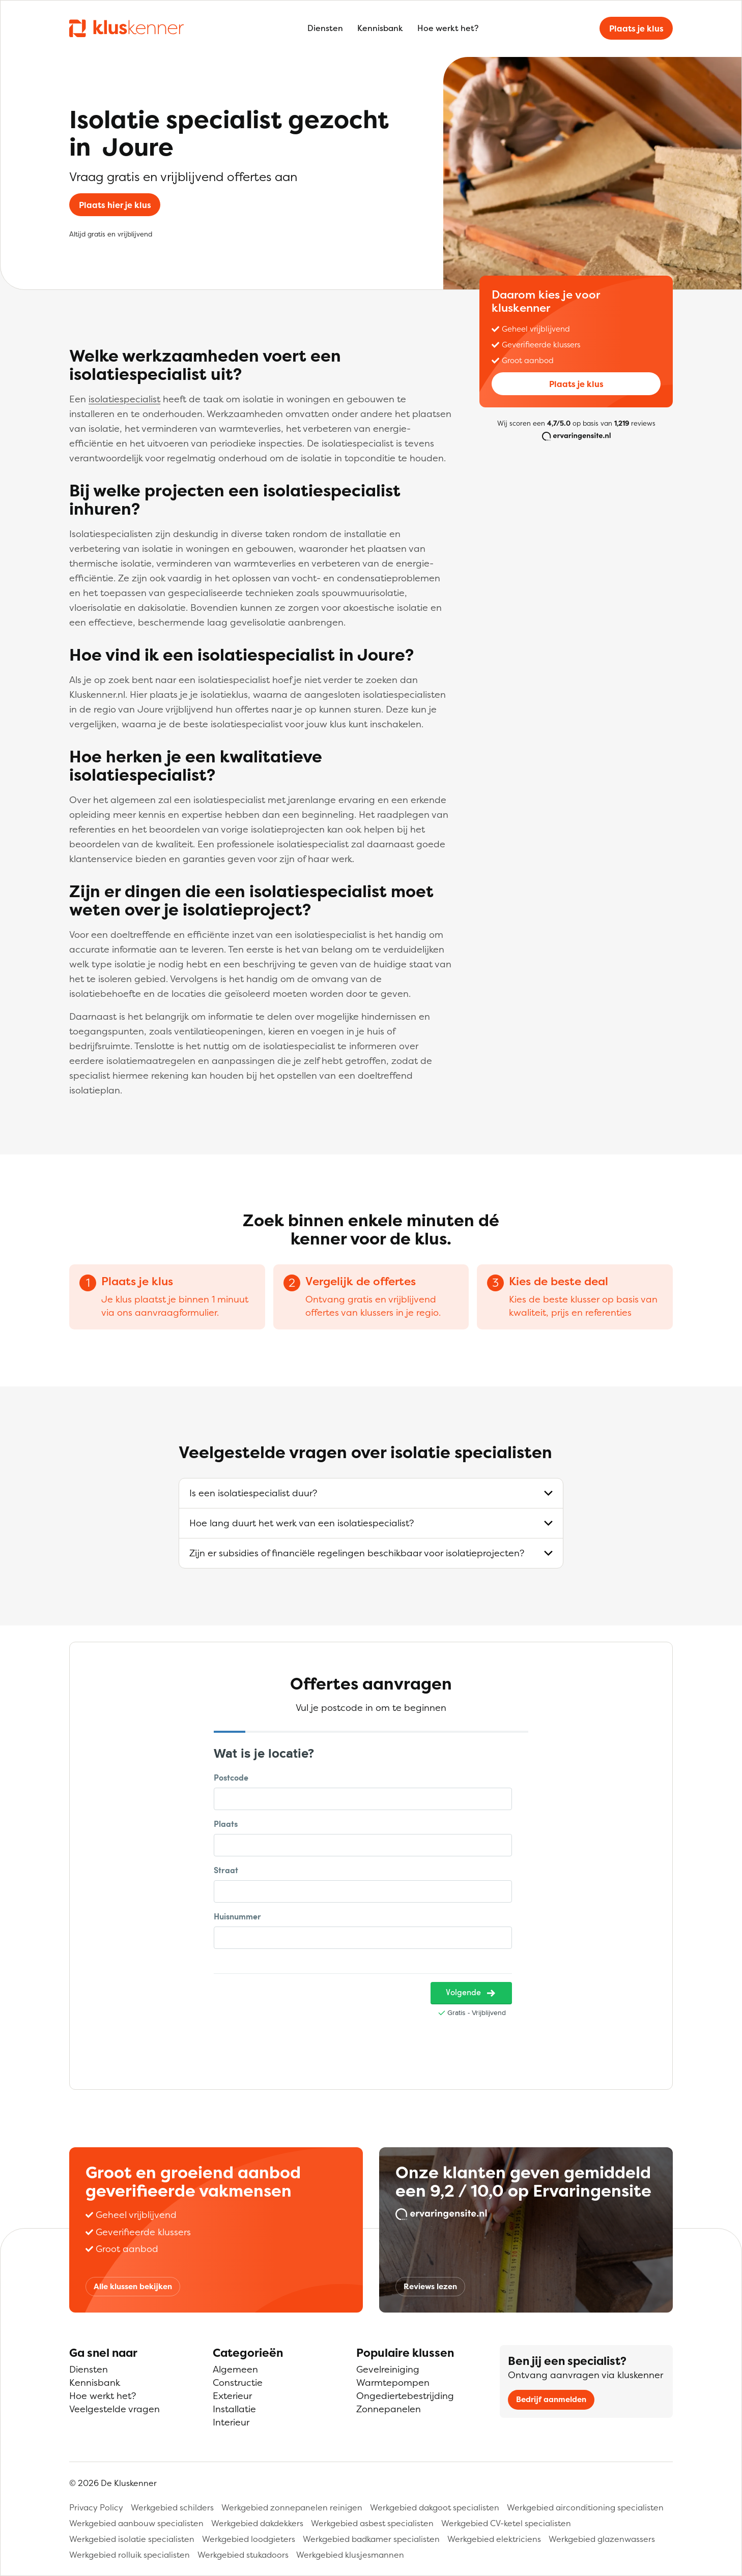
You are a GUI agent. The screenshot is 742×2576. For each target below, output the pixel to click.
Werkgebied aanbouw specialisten (136, 2523)
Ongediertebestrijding (405, 2395)
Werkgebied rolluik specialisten (129, 2554)
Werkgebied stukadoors (243, 2554)
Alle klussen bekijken (133, 2286)
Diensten (325, 28)
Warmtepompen (393, 2382)
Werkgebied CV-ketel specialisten (506, 2523)
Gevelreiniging (387, 2369)
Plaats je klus (636, 28)
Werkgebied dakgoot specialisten (434, 2507)
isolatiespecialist (124, 399)
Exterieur (232, 2395)
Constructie (238, 2382)
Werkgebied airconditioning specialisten (585, 2507)
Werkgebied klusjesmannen (350, 2554)
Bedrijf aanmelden (551, 2399)
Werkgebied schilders (172, 2507)
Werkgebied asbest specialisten (372, 2523)
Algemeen (235, 2369)
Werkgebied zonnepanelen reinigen (291, 2507)
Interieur (231, 2422)
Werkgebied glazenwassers (602, 2538)
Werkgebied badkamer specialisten (371, 2538)
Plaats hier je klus (115, 205)
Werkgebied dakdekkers (257, 2523)
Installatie (234, 2409)
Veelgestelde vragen (114, 2409)
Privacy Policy (96, 2507)
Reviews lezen (430, 2286)
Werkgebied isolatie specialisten (131, 2538)
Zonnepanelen (388, 2409)
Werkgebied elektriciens (494, 2538)
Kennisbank (380, 28)
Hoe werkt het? (447, 28)
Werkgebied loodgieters (248, 2538)
